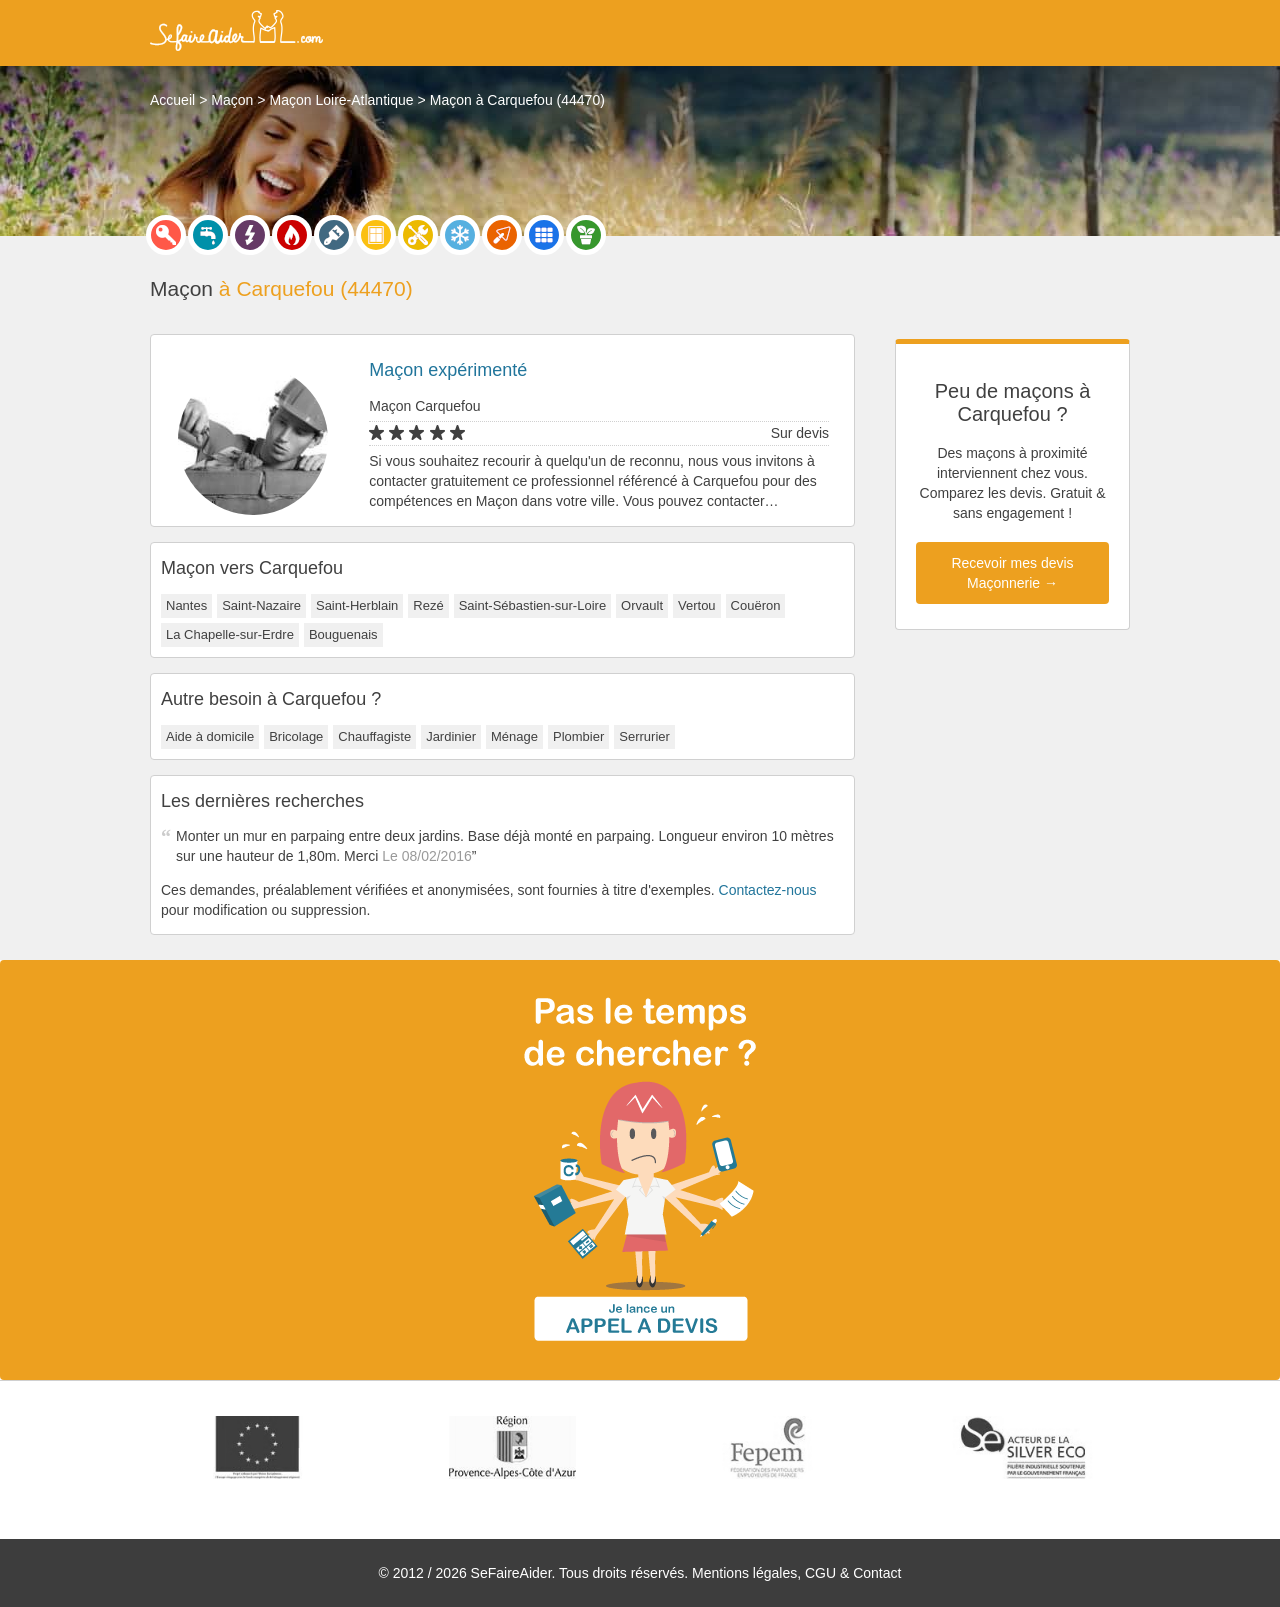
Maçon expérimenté (448, 370)
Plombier (578, 736)
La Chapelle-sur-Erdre (230, 634)
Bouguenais (343, 634)
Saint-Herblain (357, 605)
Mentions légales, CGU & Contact (796, 1573)
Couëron (756, 605)
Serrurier (644, 736)
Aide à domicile (210, 736)
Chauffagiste (374, 736)
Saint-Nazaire (261, 605)
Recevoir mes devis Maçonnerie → (1012, 573)
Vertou (697, 605)
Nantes (186, 605)
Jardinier (451, 736)
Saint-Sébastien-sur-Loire (532, 605)
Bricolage (296, 736)
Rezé (428, 605)
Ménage (514, 736)
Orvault (642, 605)
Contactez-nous (768, 890)
